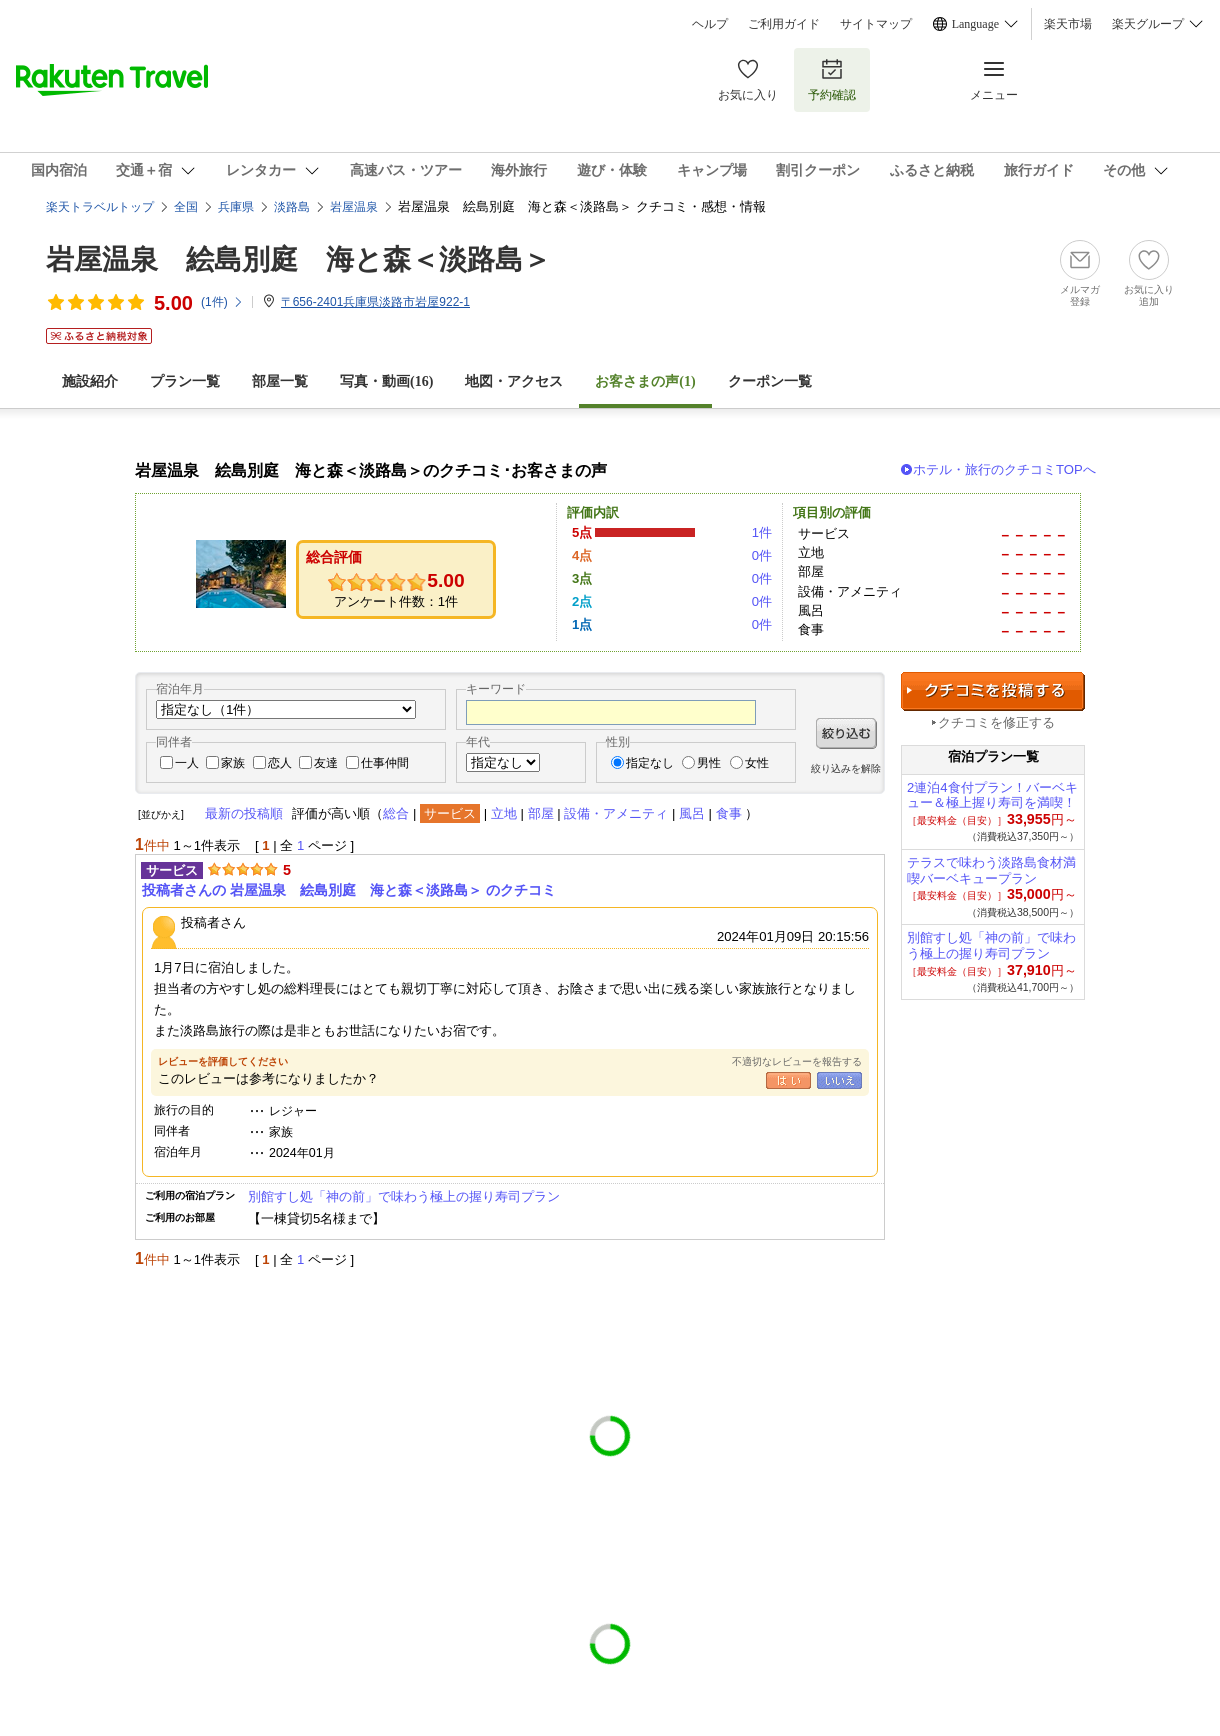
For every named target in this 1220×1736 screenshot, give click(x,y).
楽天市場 (1068, 24)
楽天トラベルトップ (100, 207)
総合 (396, 813)
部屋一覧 (280, 381)
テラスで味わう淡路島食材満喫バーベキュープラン (991, 870)
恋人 (280, 763)
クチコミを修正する (996, 722)
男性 (709, 763)
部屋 (541, 813)
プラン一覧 (185, 381)
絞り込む (846, 733)
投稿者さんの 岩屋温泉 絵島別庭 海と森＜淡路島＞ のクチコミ (349, 890)
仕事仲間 (385, 763)
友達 (326, 763)
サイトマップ (876, 24)
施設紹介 (90, 381)
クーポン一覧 (770, 381)
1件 (762, 532)
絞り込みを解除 (846, 768)
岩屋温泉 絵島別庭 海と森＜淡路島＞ (298, 259)
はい (788, 1080)
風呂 (692, 813)
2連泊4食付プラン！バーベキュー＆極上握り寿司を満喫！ (992, 795)
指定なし (650, 763)
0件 (762, 555)
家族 (233, 763)
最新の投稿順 (244, 813)
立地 (504, 813)
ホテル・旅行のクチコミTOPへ (1004, 469)
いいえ (839, 1080)
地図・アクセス (514, 381)
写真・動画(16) (386, 381)
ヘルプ (710, 24)
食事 (729, 813)
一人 (187, 763)
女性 (757, 763)
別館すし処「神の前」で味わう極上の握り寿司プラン (404, 1196)
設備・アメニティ (616, 813)
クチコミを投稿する (993, 691)
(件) (222, 302)
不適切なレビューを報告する (797, 1061)
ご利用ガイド (784, 24)
